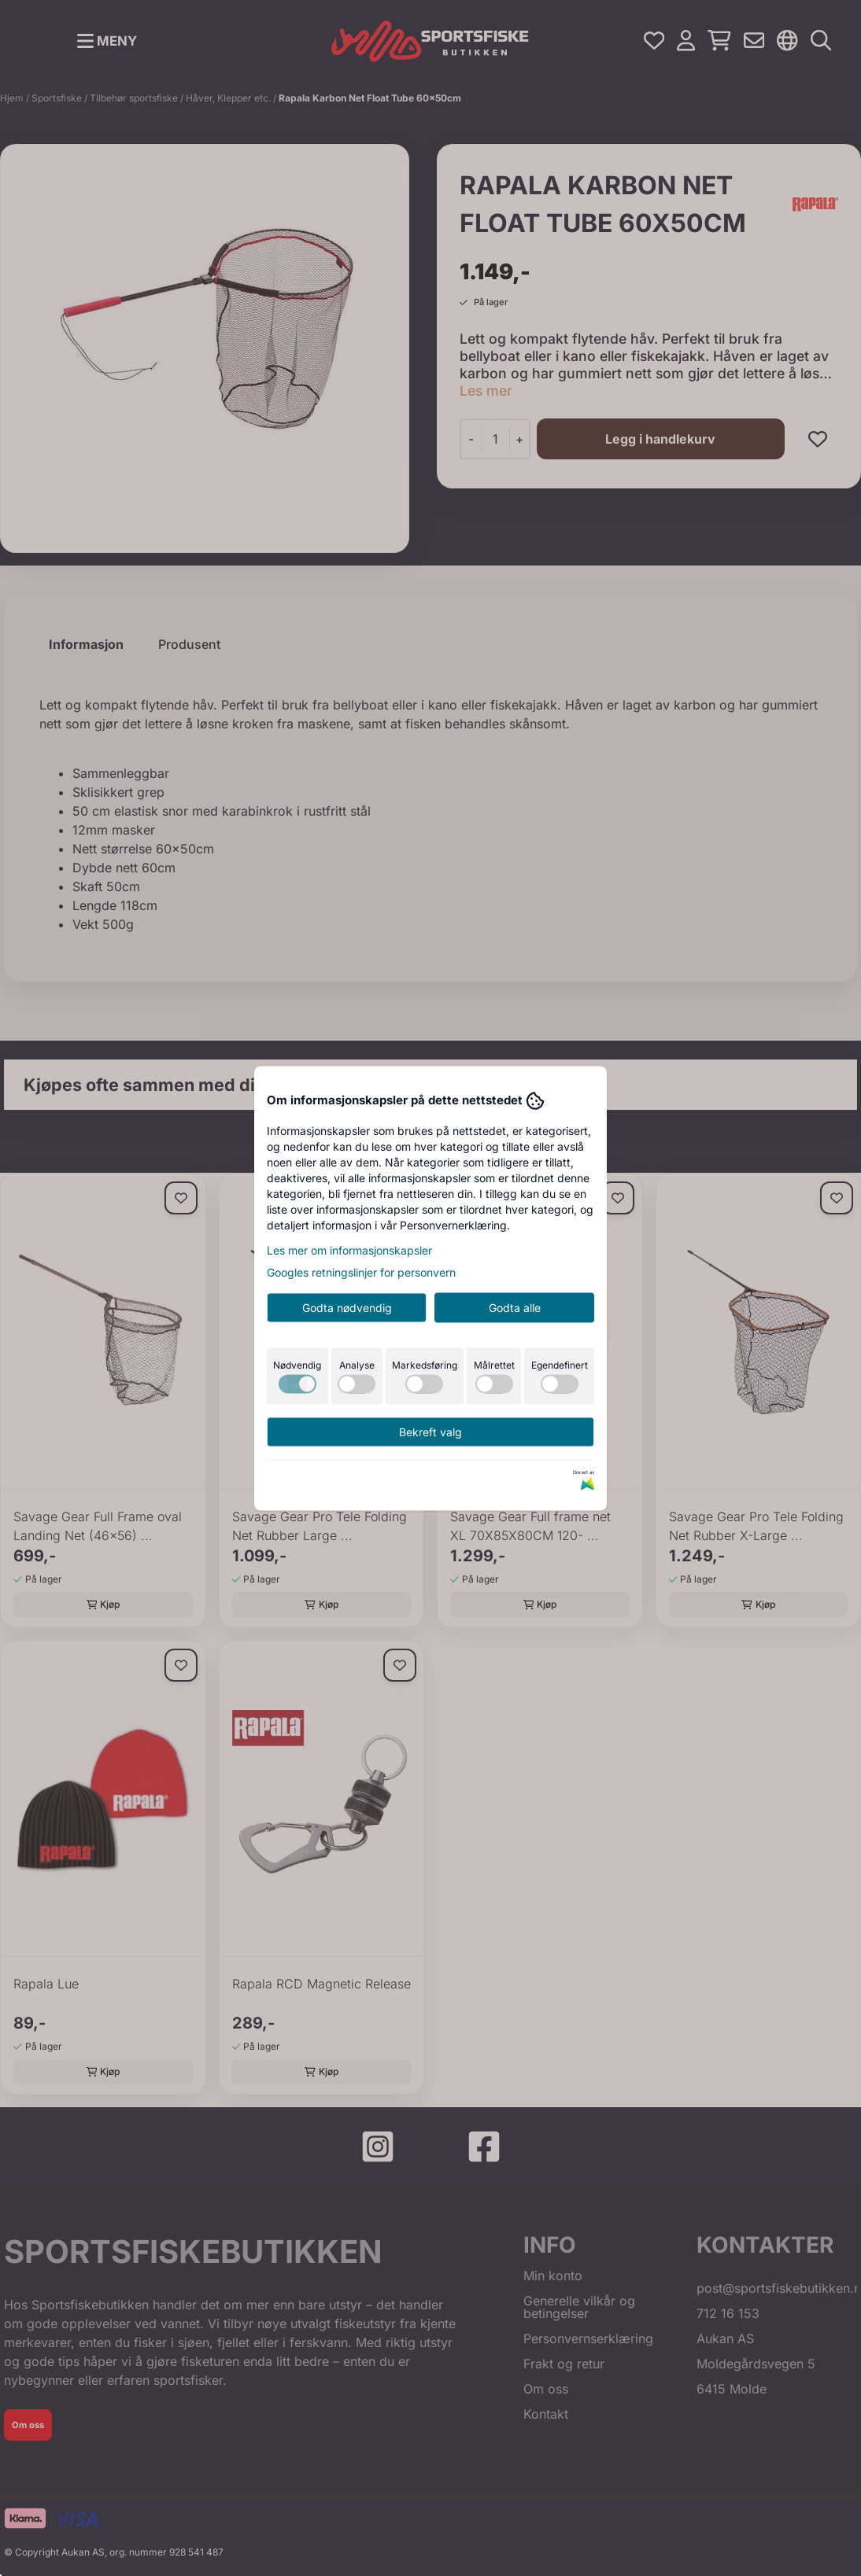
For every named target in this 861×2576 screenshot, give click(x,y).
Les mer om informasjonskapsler (349, 1249)
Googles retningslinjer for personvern (361, 1271)
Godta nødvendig (347, 1307)
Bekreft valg (430, 1431)
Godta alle (515, 1307)
